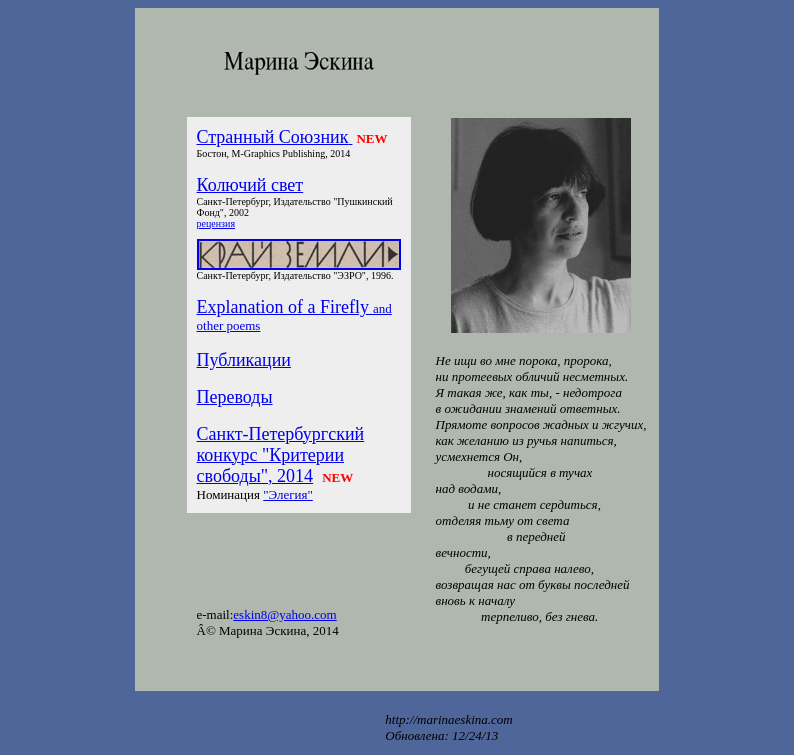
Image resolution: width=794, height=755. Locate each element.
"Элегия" (288, 494)
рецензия (216, 223)
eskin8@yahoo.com (284, 614)
